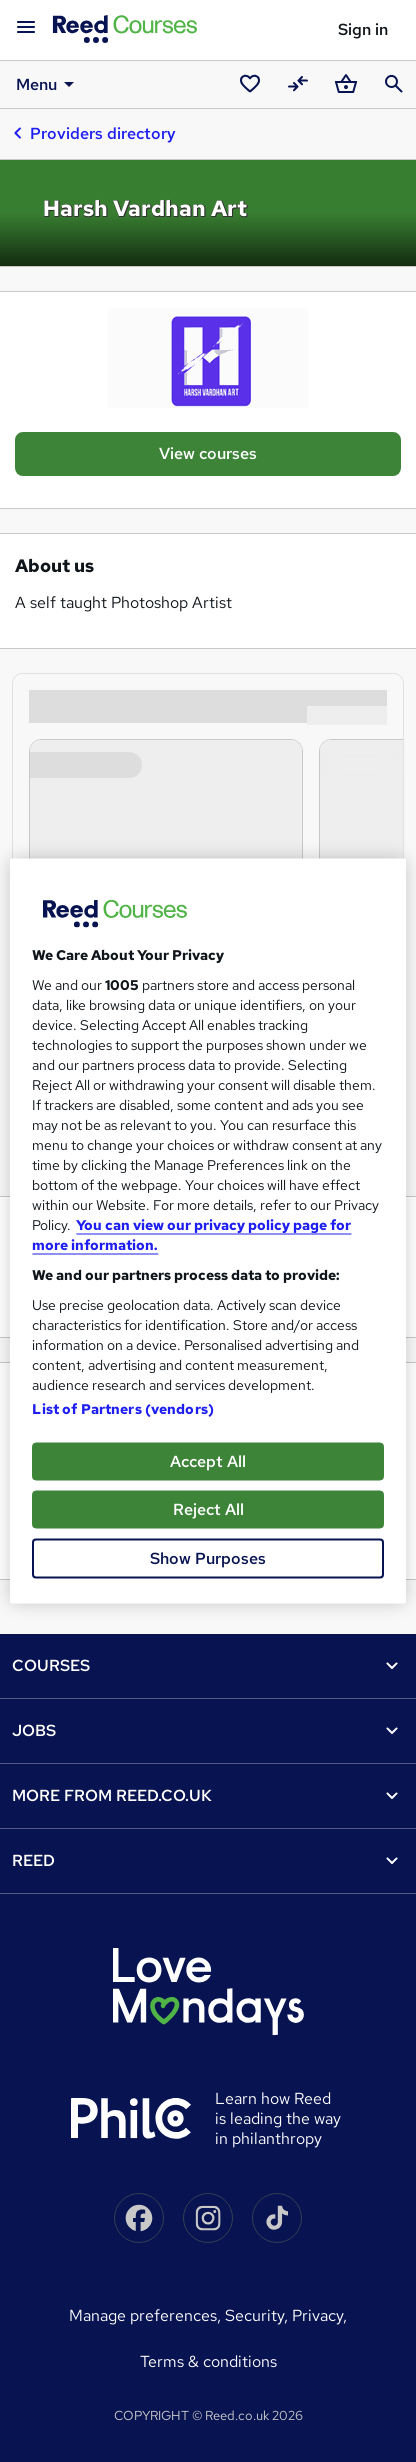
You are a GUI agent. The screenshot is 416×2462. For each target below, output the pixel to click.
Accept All (208, 1461)
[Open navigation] (26, 28)
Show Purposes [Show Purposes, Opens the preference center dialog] (208, 1558)
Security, (258, 2315)
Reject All (208, 1509)
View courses (208, 453)
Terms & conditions (208, 2361)
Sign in (363, 29)
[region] (207, 1231)
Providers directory (94, 133)
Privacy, (319, 2315)
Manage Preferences (143, 2315)
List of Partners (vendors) (123, 1409)
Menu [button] (48, 84)
